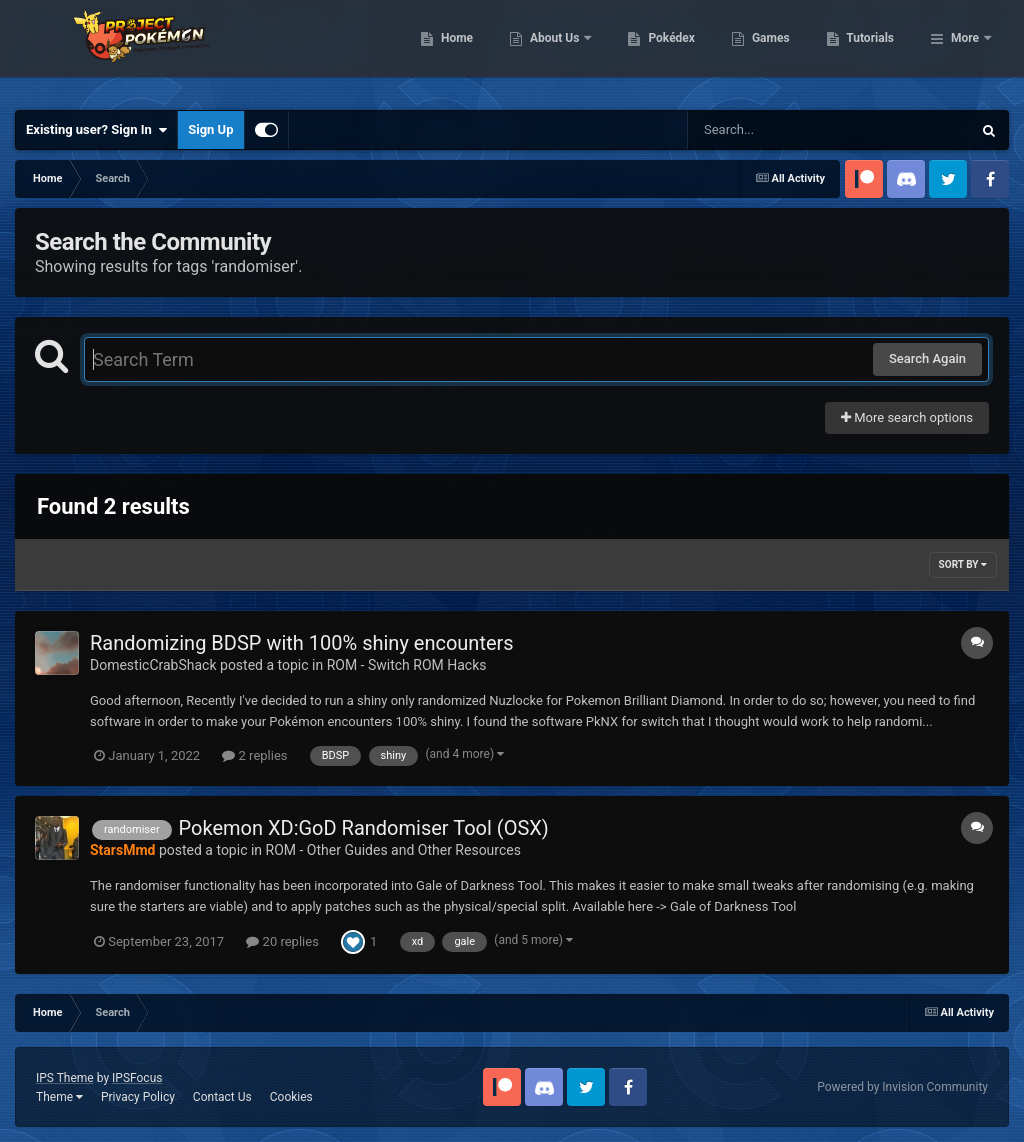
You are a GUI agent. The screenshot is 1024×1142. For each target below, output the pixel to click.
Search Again (927, 358)
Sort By (963, 564)
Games (873, 50)
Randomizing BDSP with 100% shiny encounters (302, 643)
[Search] (779, 130)
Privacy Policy (138, 1097)
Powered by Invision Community (902, 1087)
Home (559, 50)
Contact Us (222, 1097)
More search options (907, 417)
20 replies (282, 941)
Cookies (291, 1097)
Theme (59, 1097)
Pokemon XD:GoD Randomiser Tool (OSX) (364, 828)
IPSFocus (137, 1078)
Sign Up (210, 129)
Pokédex (775, 50)
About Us (658, 50)
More (965, 50)
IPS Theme (65, 1078)
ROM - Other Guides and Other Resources (393, 850)
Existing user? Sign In (96, 130)
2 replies (254, 755)
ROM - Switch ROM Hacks (407, 665)
